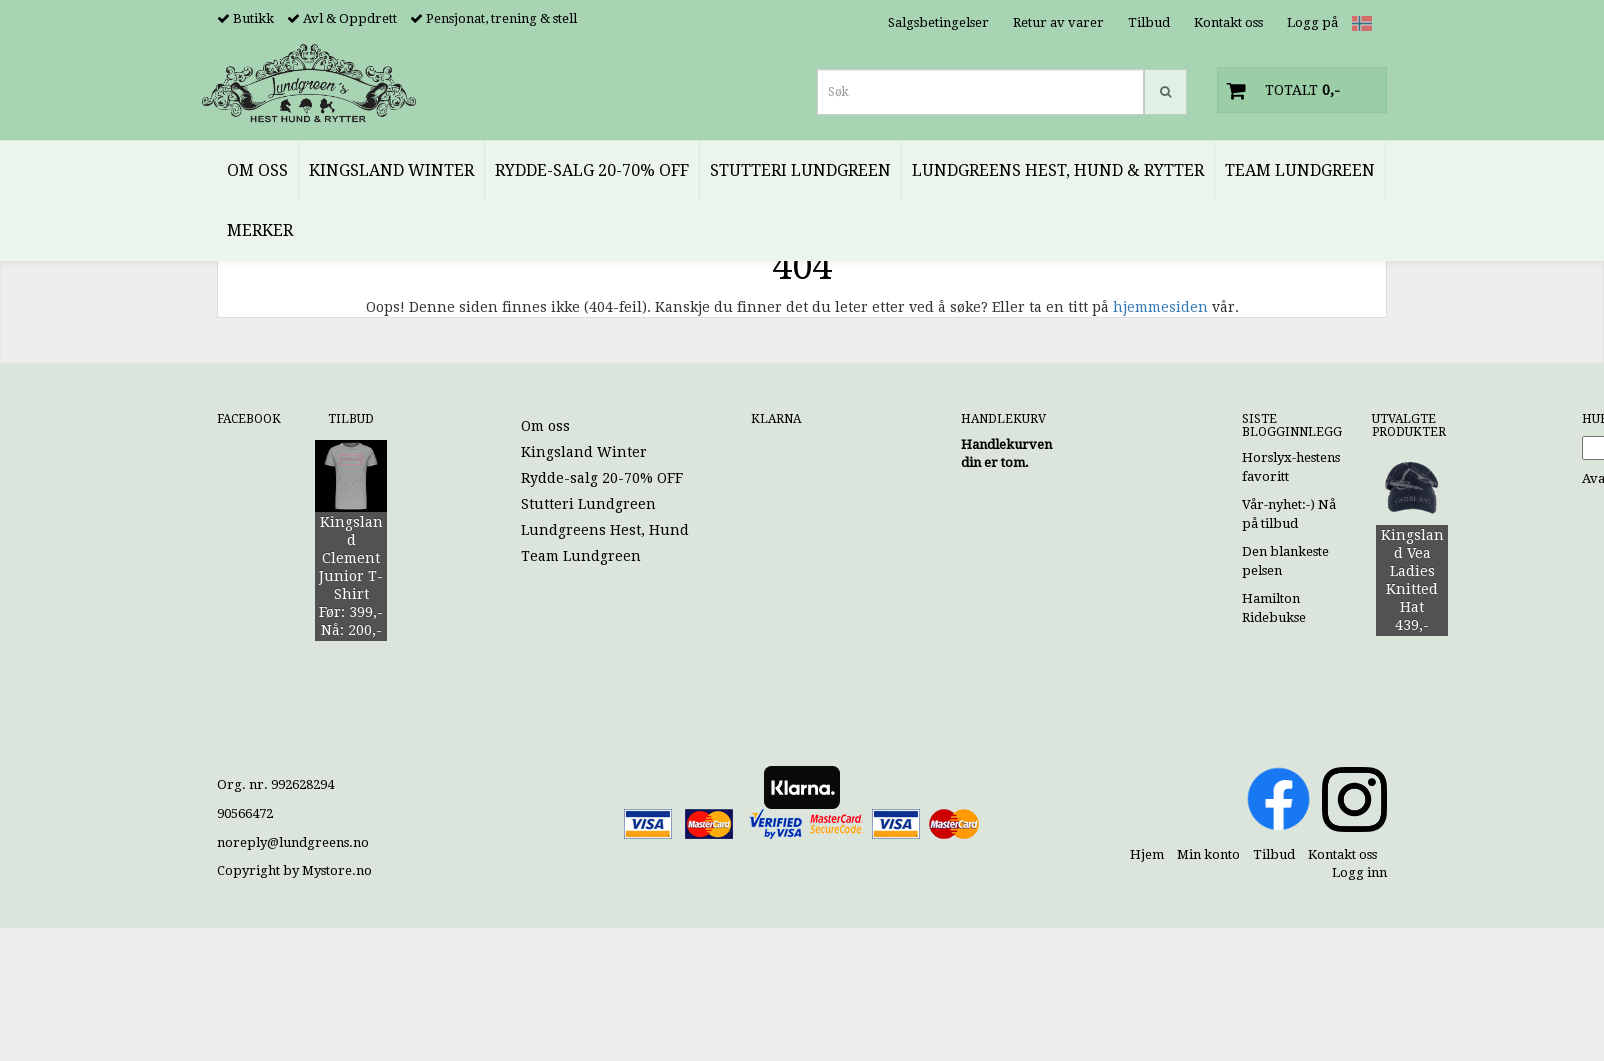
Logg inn (1359, 872)
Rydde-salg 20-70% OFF (602, 478)
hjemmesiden (1160, 307)
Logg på (1312, 22)
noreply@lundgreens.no (293, 842)
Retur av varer (1058, 22)
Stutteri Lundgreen (588, 504)
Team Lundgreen (581, 556)
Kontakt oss (1228, 22)
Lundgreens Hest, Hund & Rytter (635, 530)
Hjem (1147, 854)
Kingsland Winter (584, 452)
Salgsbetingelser (938, 22)
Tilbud (1149, 22)
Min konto (1208, 854)
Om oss (545, 426)
